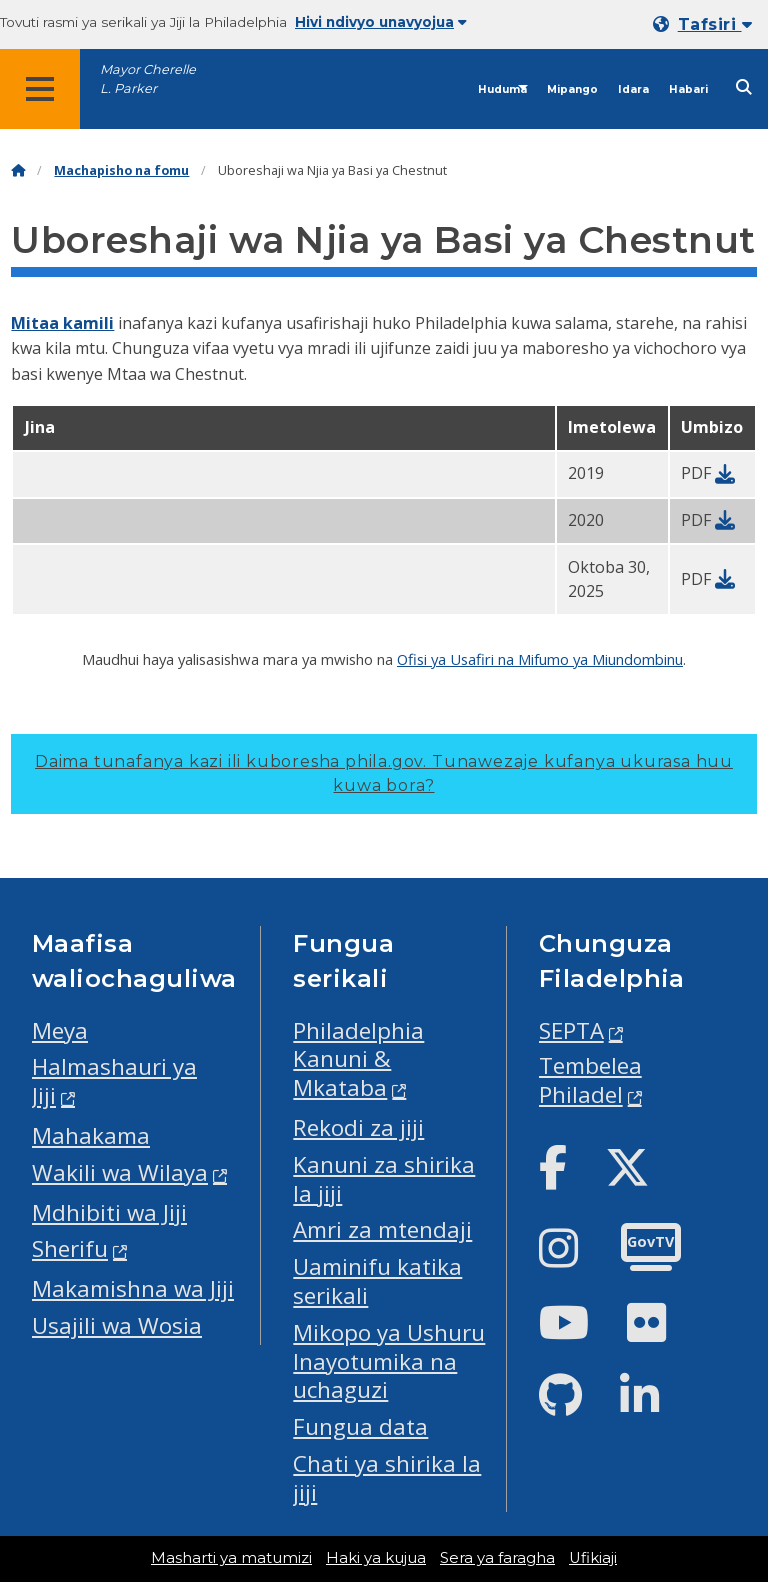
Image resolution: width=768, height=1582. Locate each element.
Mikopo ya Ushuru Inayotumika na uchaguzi (389, 1361)
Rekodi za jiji (358, 1127)
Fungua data (360, 1426)
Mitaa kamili (62, 323)
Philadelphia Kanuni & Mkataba (358, 1059)
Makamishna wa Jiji (133, 1288)
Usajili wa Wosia (117, 1325)
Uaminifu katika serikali (377, 1281)
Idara (633, 89)
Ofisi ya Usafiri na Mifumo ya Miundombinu (540, 659)
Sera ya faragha (497, 1558)
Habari (688, 89)
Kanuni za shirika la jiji (384, 1179)
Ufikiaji (593, 1558)
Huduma (502, 89)
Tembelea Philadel (590, 1080)
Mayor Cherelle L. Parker (148, 79)
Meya (60, 1030)
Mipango (572, 89)
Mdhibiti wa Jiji (109, 1212)
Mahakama (91, 1135)
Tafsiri (715, 24)
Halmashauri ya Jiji (114, 1081)
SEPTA (571, 1030)
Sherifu (70, 1248)
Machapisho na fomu (121, 170)
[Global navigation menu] (40, 89)
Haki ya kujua (376, 1558)
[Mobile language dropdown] (706, 24)
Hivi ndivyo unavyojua (381, 22)
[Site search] (744, 87)
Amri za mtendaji (382, 1229)
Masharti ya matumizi (231, 1558)
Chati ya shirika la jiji (387, 1478)
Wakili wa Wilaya (120, 1172)
